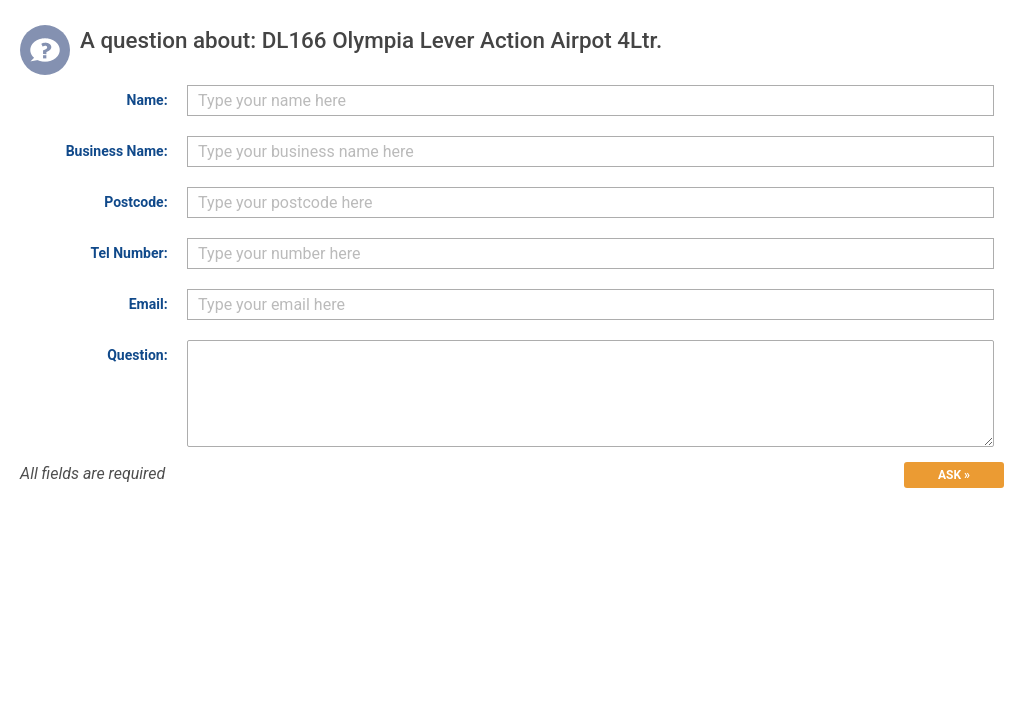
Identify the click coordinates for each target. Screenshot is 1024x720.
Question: (137, 355)
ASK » (954, 475)
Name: (147, 100)
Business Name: (117, 151)
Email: (148, 304)
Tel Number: (128, 253)
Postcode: (135, 202)
